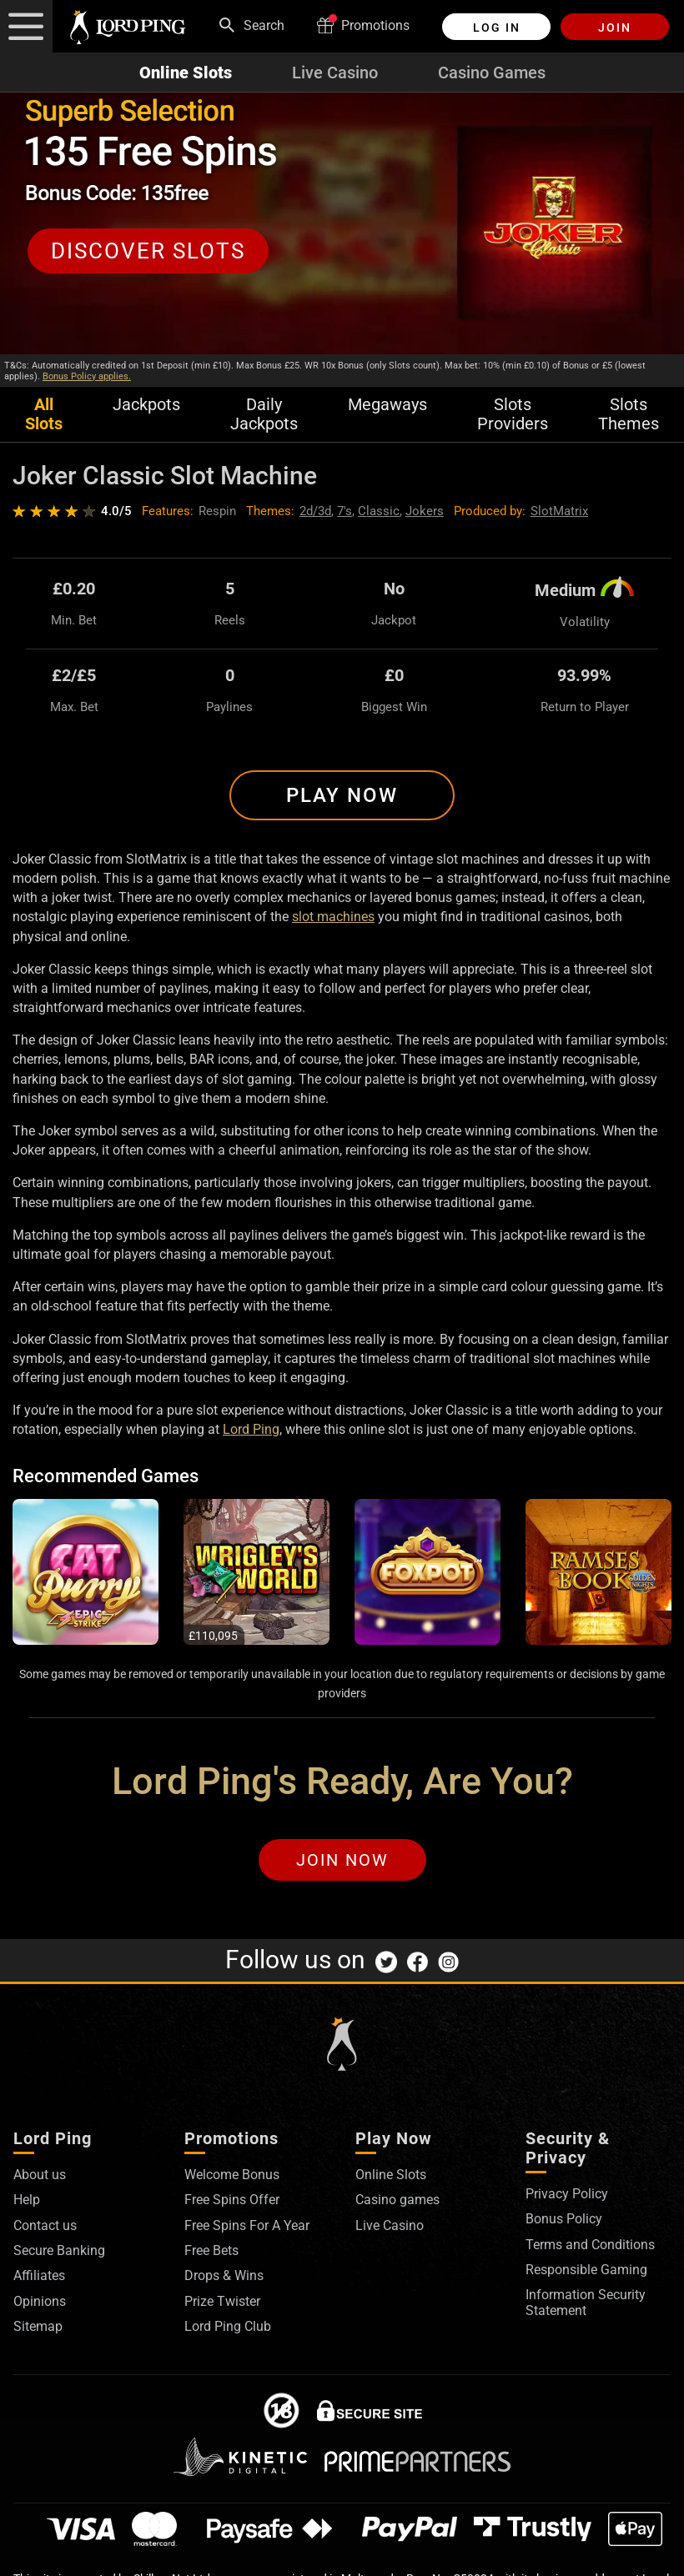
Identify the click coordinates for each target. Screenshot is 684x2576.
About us (39, 2175)
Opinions (39, 2301)
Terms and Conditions (590, 2245)
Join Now (342, 1860)
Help (26, 2200)
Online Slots (185, 73)
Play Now (342, 795)
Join (614, 27)
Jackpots (146, 404)
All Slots (44, 414)
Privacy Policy (567, 2194)
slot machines (333, 917)
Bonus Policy (564, 2219)
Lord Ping (251, 1429)
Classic (379, 511)
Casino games (397, 2200)
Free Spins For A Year (246, 2225)
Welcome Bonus (231, 2175)
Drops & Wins (224, 2275)
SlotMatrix (559, 511)
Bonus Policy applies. (87, 376)
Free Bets (211, 2250)
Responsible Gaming (586, 2270)
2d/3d (315, 511)
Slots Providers (512, 414)
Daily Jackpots (264, 414)
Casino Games (492, 73)
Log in (497, 27)
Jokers (424, 511)
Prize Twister (222, 2301)
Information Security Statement (586, 2302)
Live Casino (335, 73)
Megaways (387, 404)
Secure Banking (59, 2250)
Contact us (45, 2225)
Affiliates (39, 2275)
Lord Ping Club (227, 2326)
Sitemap (38, 2326)
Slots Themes (628, 414)
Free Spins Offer (231, 2200)
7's (344, 511)
